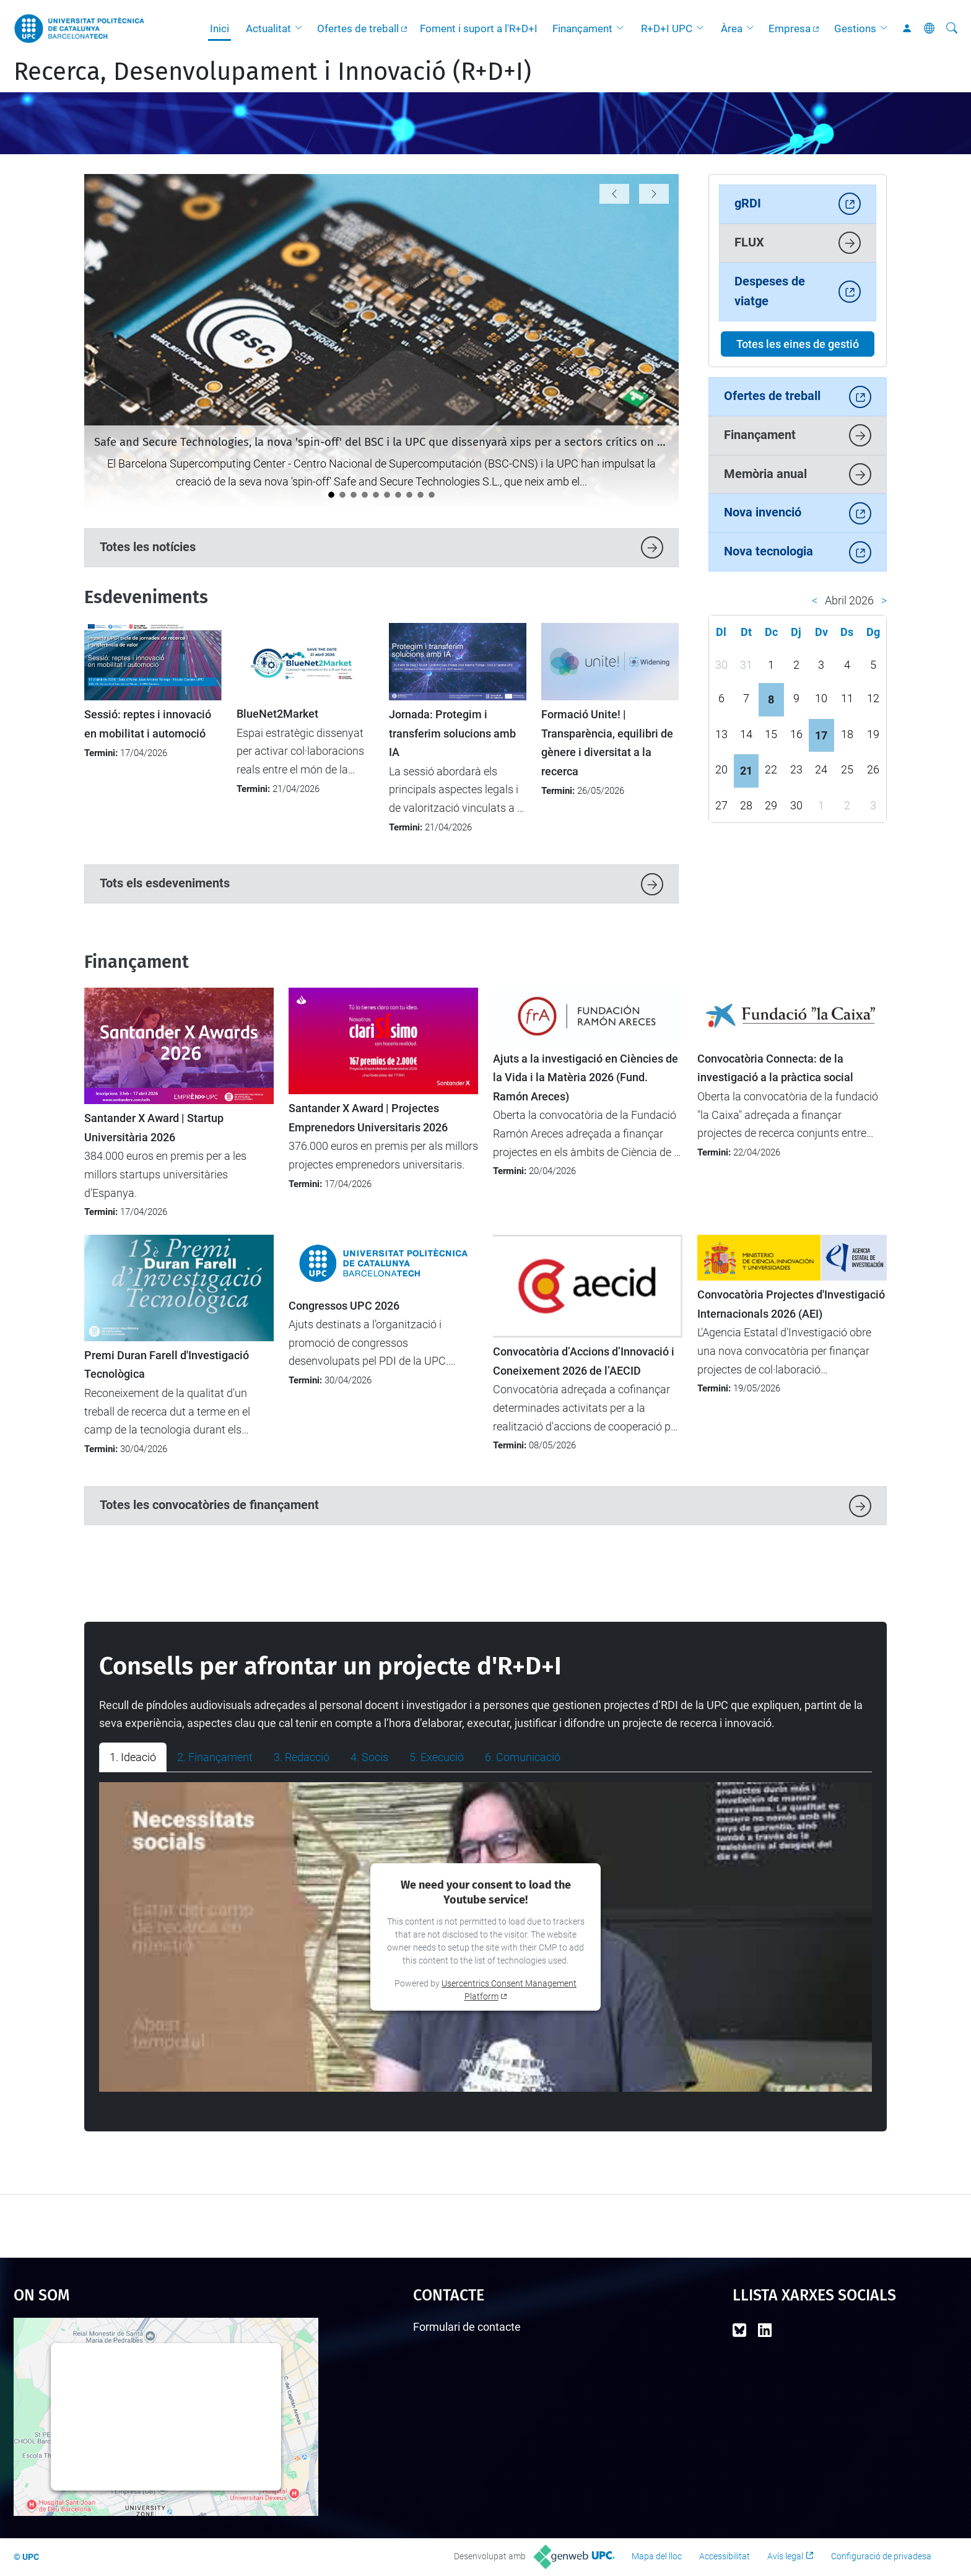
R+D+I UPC (666, 28)
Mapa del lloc (657, 2556)
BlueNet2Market (277, 714)
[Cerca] (951, 28)
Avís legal (785, 2556)
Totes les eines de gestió (797, 343)
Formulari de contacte (467, 2326)
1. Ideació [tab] (133, 1757)
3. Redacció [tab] (301, 1757)
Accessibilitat (724, 2556)
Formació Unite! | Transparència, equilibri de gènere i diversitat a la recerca (607, 743)
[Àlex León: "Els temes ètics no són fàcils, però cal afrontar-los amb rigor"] (431, 494)
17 (821, 735)
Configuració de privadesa (881, 2556)
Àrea (731, 28)
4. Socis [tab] (369, 1757)
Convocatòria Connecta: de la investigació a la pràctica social (775, 1068)
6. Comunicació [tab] (522, 1757)
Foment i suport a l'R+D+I (479, 28)
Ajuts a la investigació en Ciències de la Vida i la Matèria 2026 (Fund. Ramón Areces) (585, 1077)
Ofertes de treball (358, 28)
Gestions (855, 28)
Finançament (582, 28)
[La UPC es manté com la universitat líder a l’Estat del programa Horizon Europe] (342, 494)
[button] (301, 28)
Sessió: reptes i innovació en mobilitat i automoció (147, 724)
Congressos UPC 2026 (344, 1306)
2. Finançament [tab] (215, 1757)
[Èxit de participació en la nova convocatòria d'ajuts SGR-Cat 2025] (420, 494)
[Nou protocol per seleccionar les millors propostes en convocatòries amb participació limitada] (364, 494)
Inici (219, 28)
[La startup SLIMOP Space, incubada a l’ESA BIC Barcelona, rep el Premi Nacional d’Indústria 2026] (387, 494)
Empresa (790, 28)
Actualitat (268, 28)
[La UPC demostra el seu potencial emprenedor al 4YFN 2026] (353, 494)
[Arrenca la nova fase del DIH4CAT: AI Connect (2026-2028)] (376, 494)
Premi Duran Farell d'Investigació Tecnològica (166, 1365)
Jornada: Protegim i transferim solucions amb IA (452, 733)
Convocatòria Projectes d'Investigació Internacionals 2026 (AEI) (791, 1304)
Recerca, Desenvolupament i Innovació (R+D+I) (272, 72)
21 (746, 770)
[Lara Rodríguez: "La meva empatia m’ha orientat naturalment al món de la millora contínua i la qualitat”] (409, 494)
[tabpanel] (485, 1937)
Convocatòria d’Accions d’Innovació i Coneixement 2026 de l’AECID (583, 1361)
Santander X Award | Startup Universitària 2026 (154, 1128)
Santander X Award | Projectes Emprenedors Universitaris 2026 (368, 1118)
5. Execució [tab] (436, 1757)
